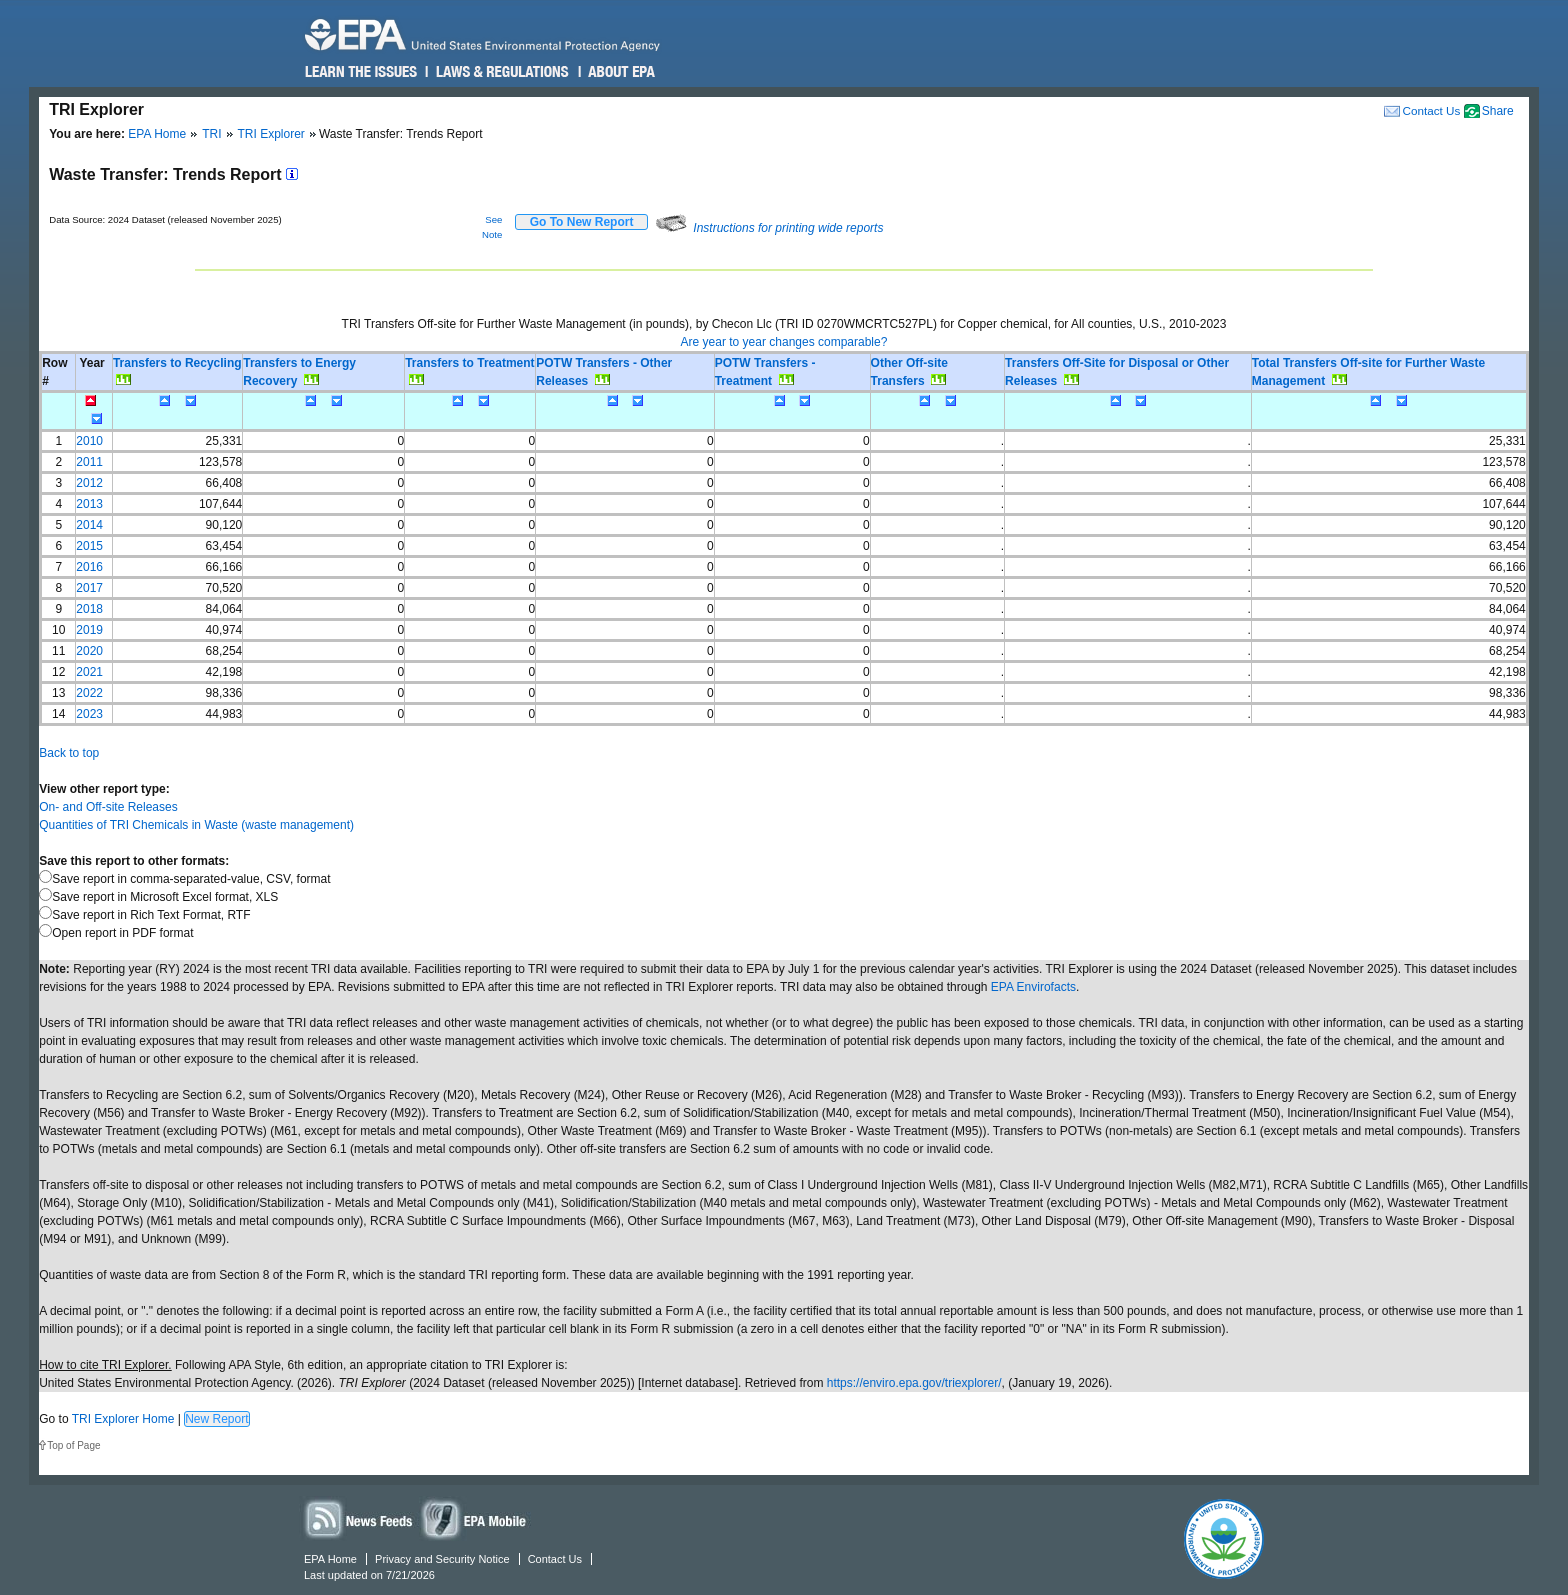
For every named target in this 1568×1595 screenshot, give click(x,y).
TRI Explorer (271, 134)
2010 (89, 441)
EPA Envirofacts (1033, 987)
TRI (211, 134)
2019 (89, 630)
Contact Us (1431, 110)
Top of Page (73, 1445)
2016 (89, 567)
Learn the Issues (361, 72)
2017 (89, 588)
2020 (89, 651)
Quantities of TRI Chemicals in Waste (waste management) (196, 825)
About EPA (620, 72)
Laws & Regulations (500, 72)
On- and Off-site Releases (108, 807)
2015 (89, 546)
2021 (89, 672)
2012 (89, 483)
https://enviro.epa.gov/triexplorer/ (914, 1383)
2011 (89, 462)
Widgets (475, 1518)
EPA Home (157, 134)
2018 (89, 609)
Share (1498, 111)
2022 (89, 693)
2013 (89, 504)
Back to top (69, 753)
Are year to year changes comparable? (784, 342)
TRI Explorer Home (123, 1419)
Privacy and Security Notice (442, 1559)
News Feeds (359, 1518)
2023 (89, 714)
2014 (89, 525)
